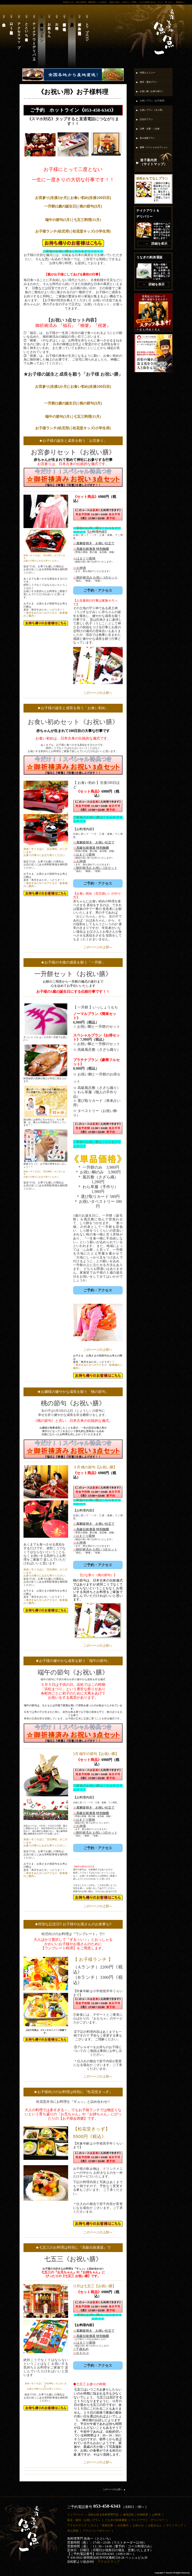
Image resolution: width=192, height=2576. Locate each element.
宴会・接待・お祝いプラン (84, 2520)
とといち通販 (26, 28)
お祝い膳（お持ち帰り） (152, 91)
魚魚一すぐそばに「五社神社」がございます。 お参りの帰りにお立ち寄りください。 (46, 2386)
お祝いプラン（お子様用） (153, 100)
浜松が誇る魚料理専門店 (79, 25)
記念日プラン (146, 119)
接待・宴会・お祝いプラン (41, 30)
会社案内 (4, 20)
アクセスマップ (19, 33)
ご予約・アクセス (97, 590)
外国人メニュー (147, 72)
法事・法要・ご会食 (150, 128)
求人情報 (72, 2530)
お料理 (57, 22)
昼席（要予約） (72, 21)
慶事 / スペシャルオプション (154, 147)
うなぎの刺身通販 (116, 2520)
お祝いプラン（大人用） (152, 110)
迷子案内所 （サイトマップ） (153, 162)
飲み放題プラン (147, 138)
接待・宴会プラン (148, 82)
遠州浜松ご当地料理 (64, 23)
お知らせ (138, 2525)
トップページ (87, 30)
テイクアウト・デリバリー (34, 39)
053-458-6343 (97, 110)
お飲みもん (49, 28)
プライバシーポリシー (96, 2530)
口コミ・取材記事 (11, 24)
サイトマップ (174, 2525)
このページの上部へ (97, 692)
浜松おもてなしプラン (152, 178)
